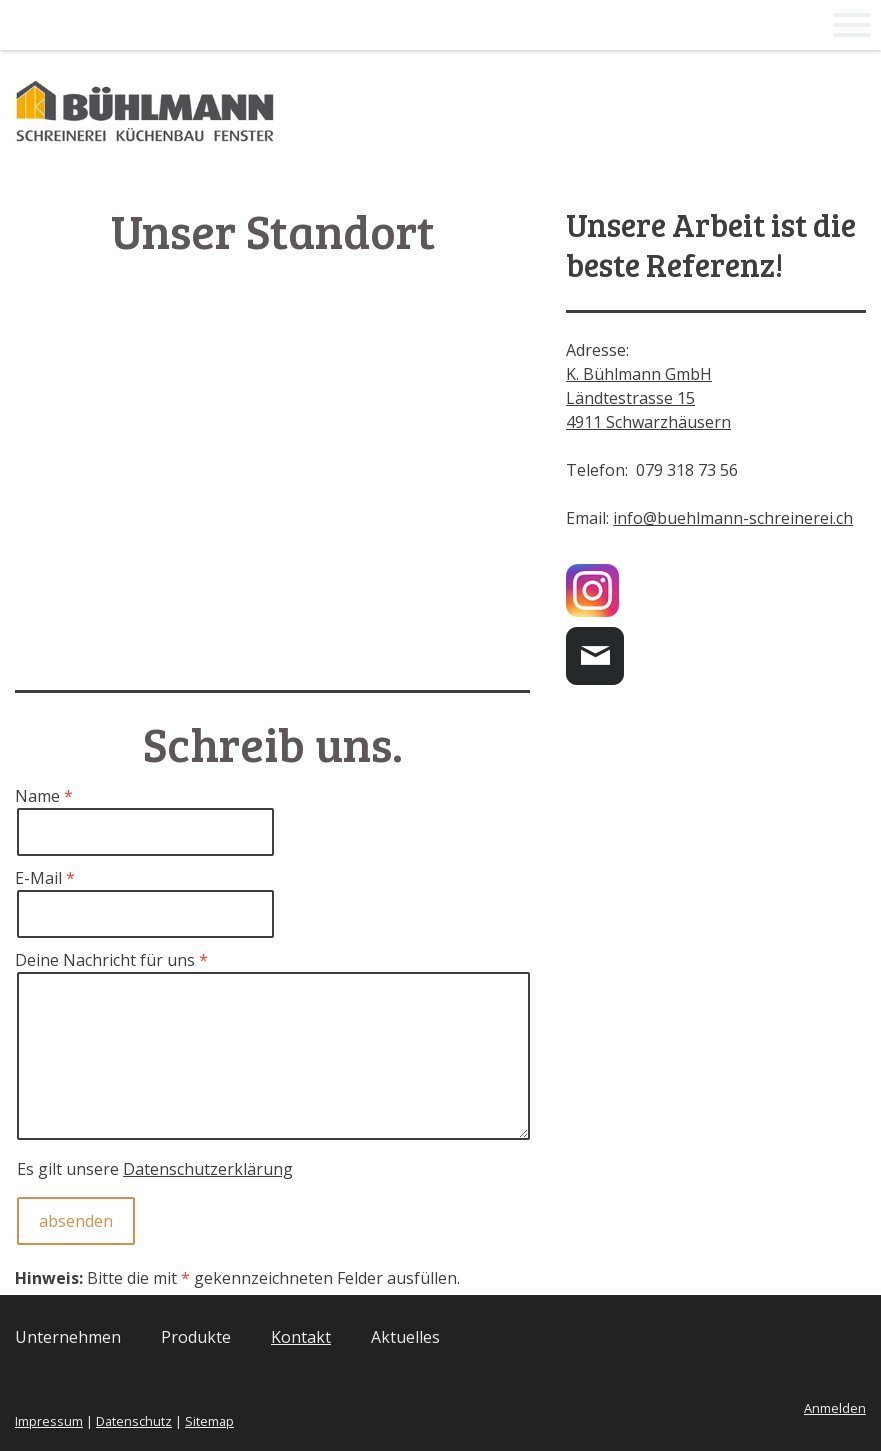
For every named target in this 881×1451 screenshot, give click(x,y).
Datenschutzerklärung (208, 1169)
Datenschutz (134, 1421)
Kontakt (301, 1337)
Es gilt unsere (155, 1169)
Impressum (49, 1421)
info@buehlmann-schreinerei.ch (733, 518)
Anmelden (835, 1408)
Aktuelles (405, 1337)
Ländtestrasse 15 (630, 398)
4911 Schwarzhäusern (648, 422)
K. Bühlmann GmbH (639, 374)
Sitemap (209, 1421)
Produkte (196, 1337)
